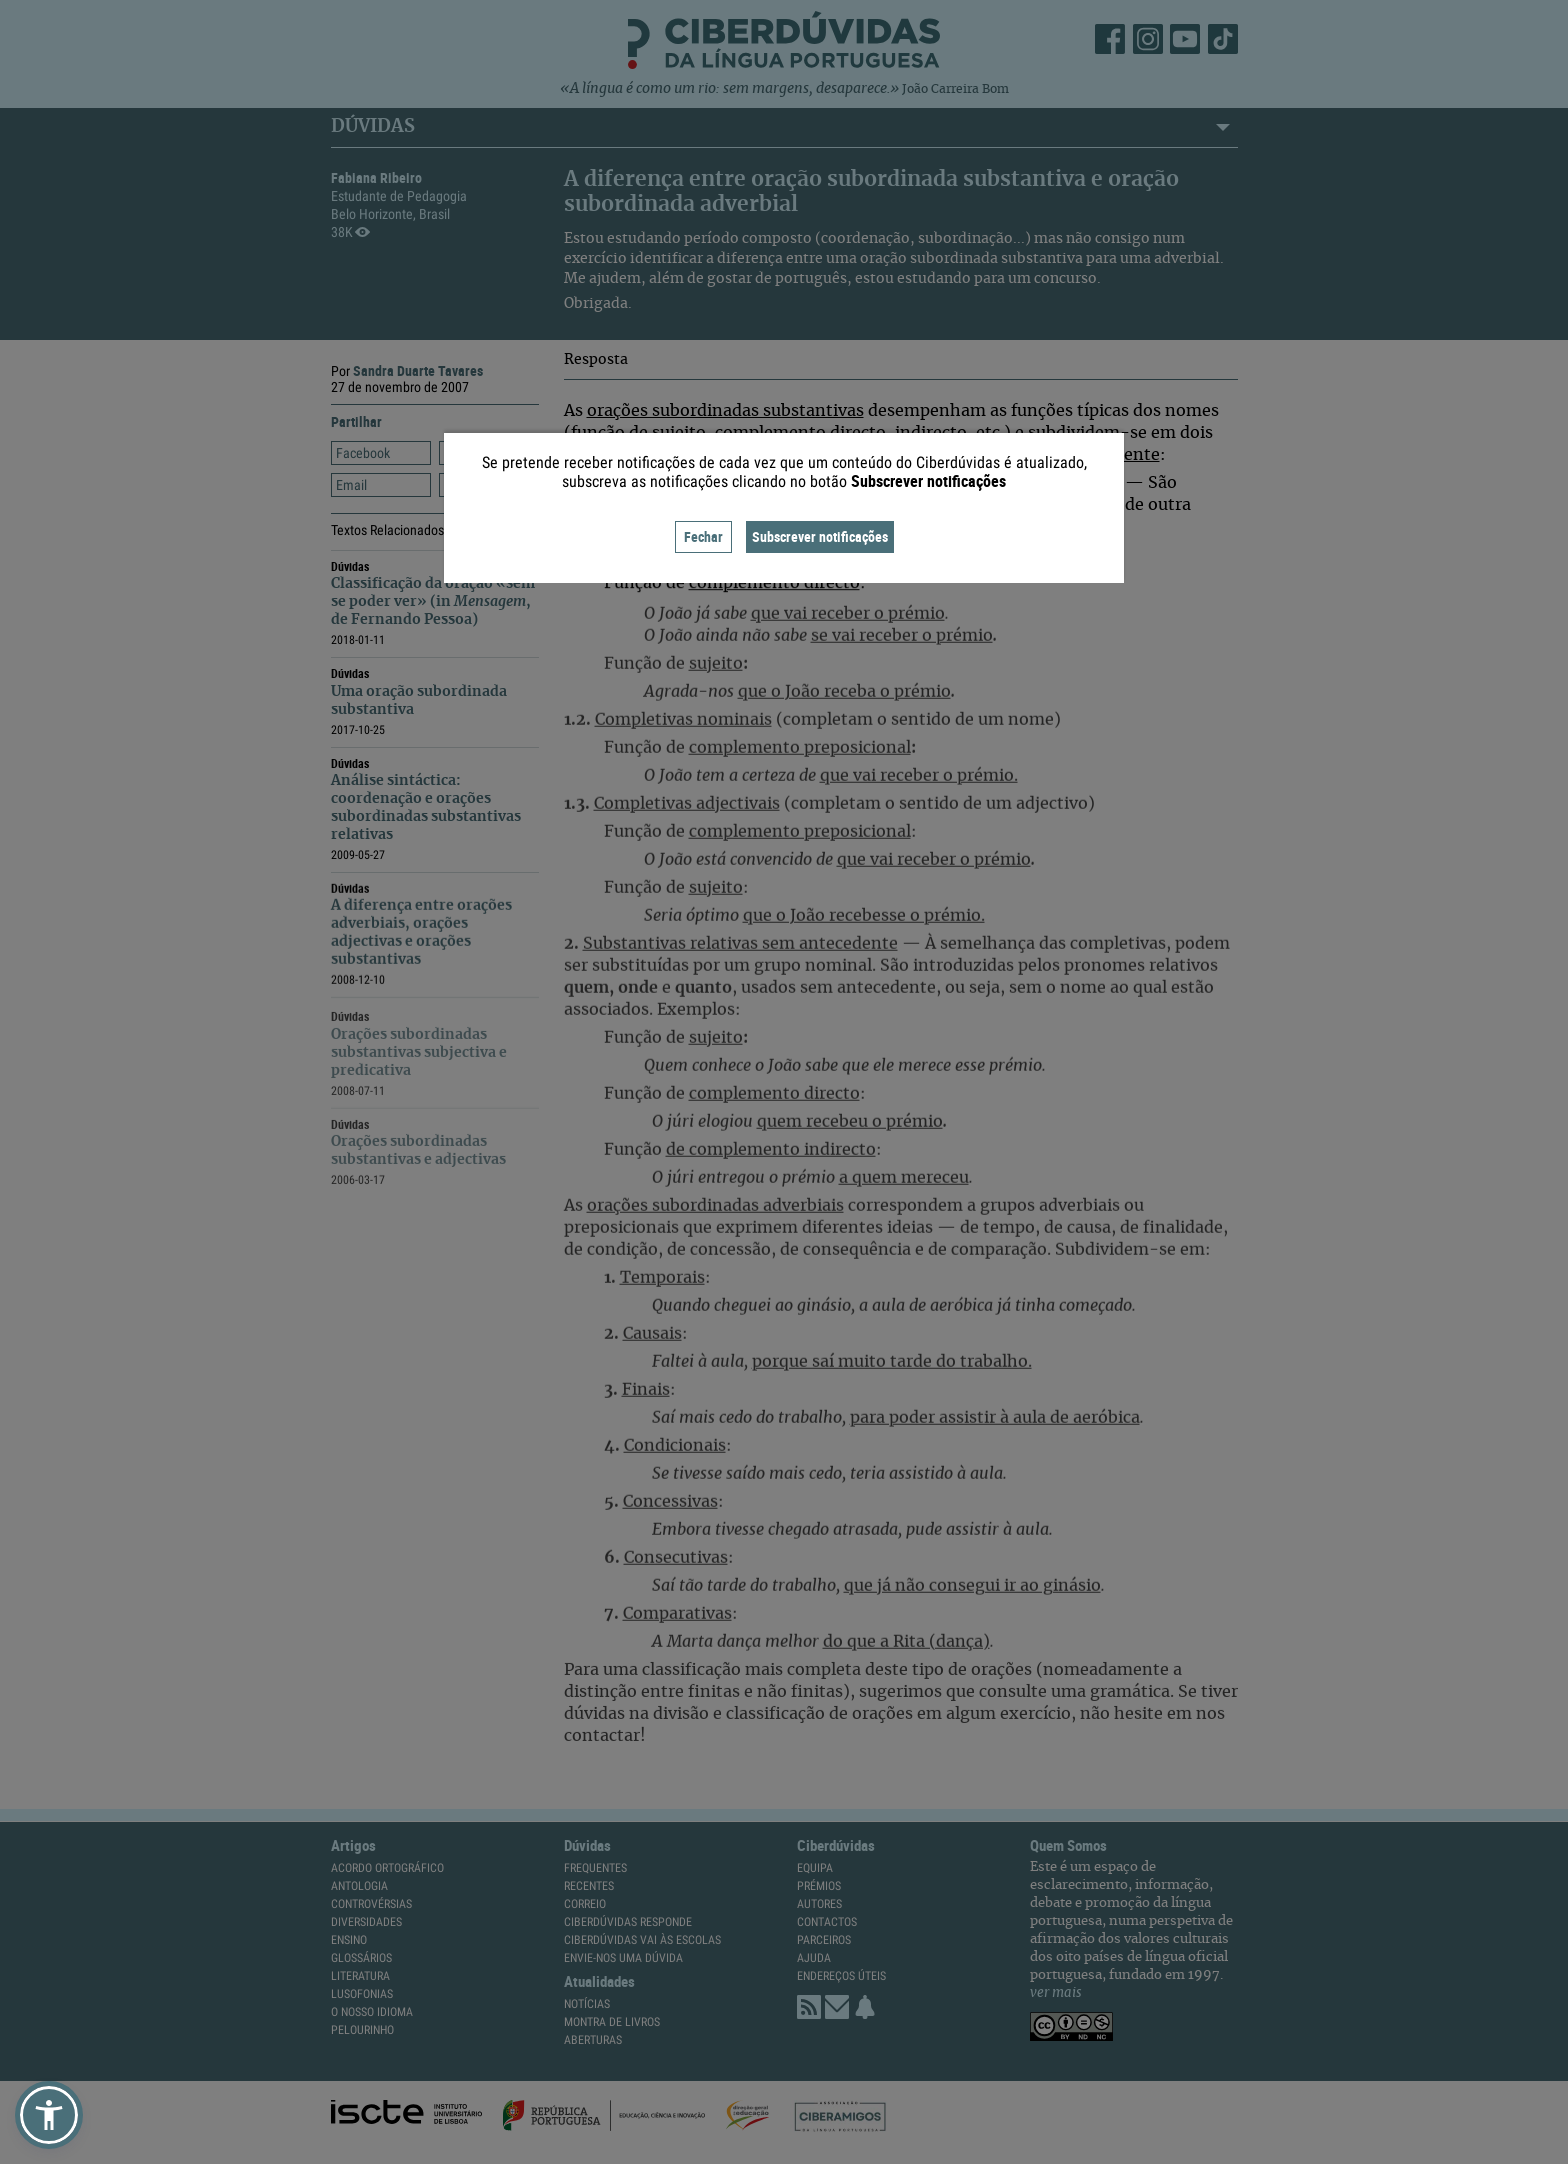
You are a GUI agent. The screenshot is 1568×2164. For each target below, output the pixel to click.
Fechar (703, 536)
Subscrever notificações (820, 536)
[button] (49, 2115)
